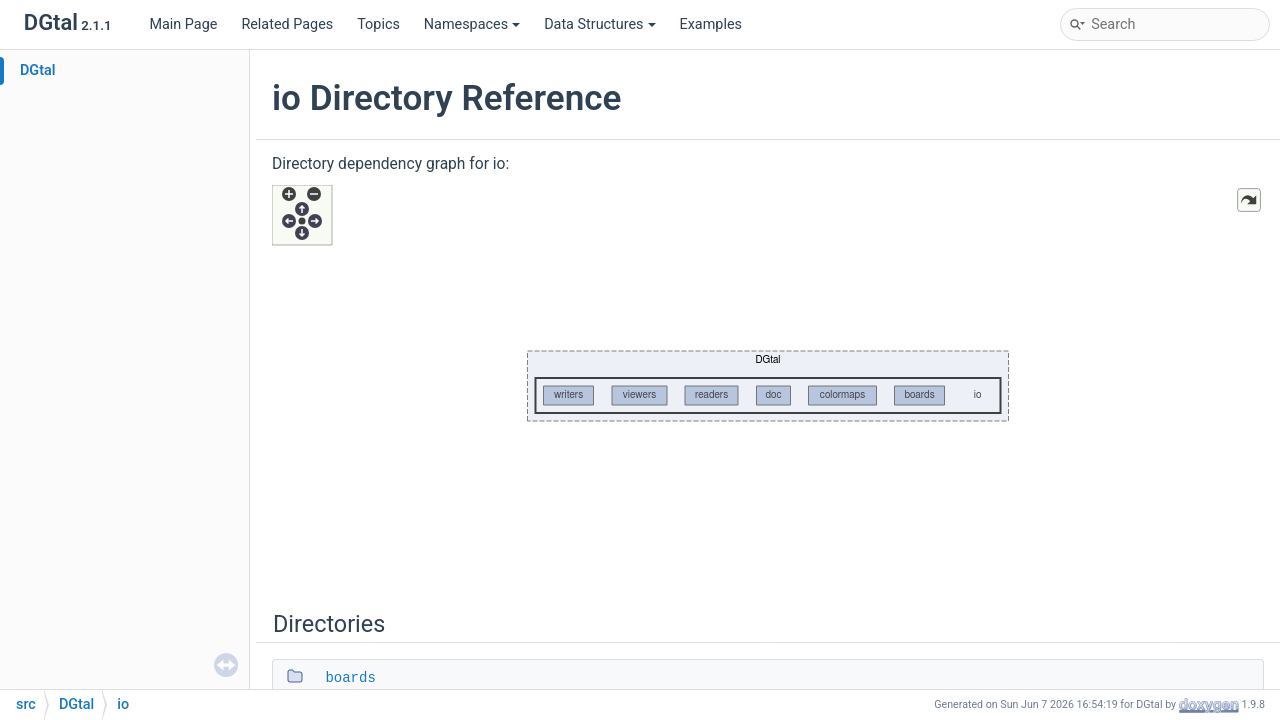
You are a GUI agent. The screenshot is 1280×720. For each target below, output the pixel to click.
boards (350, 678)
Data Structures (599, 24)
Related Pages (287, 24)
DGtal (38, 70)
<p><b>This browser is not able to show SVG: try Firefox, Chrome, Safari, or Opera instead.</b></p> (768, 382)
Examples (711, 24)
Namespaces (472, 24)
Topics (378, 24)
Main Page (183, 24)
